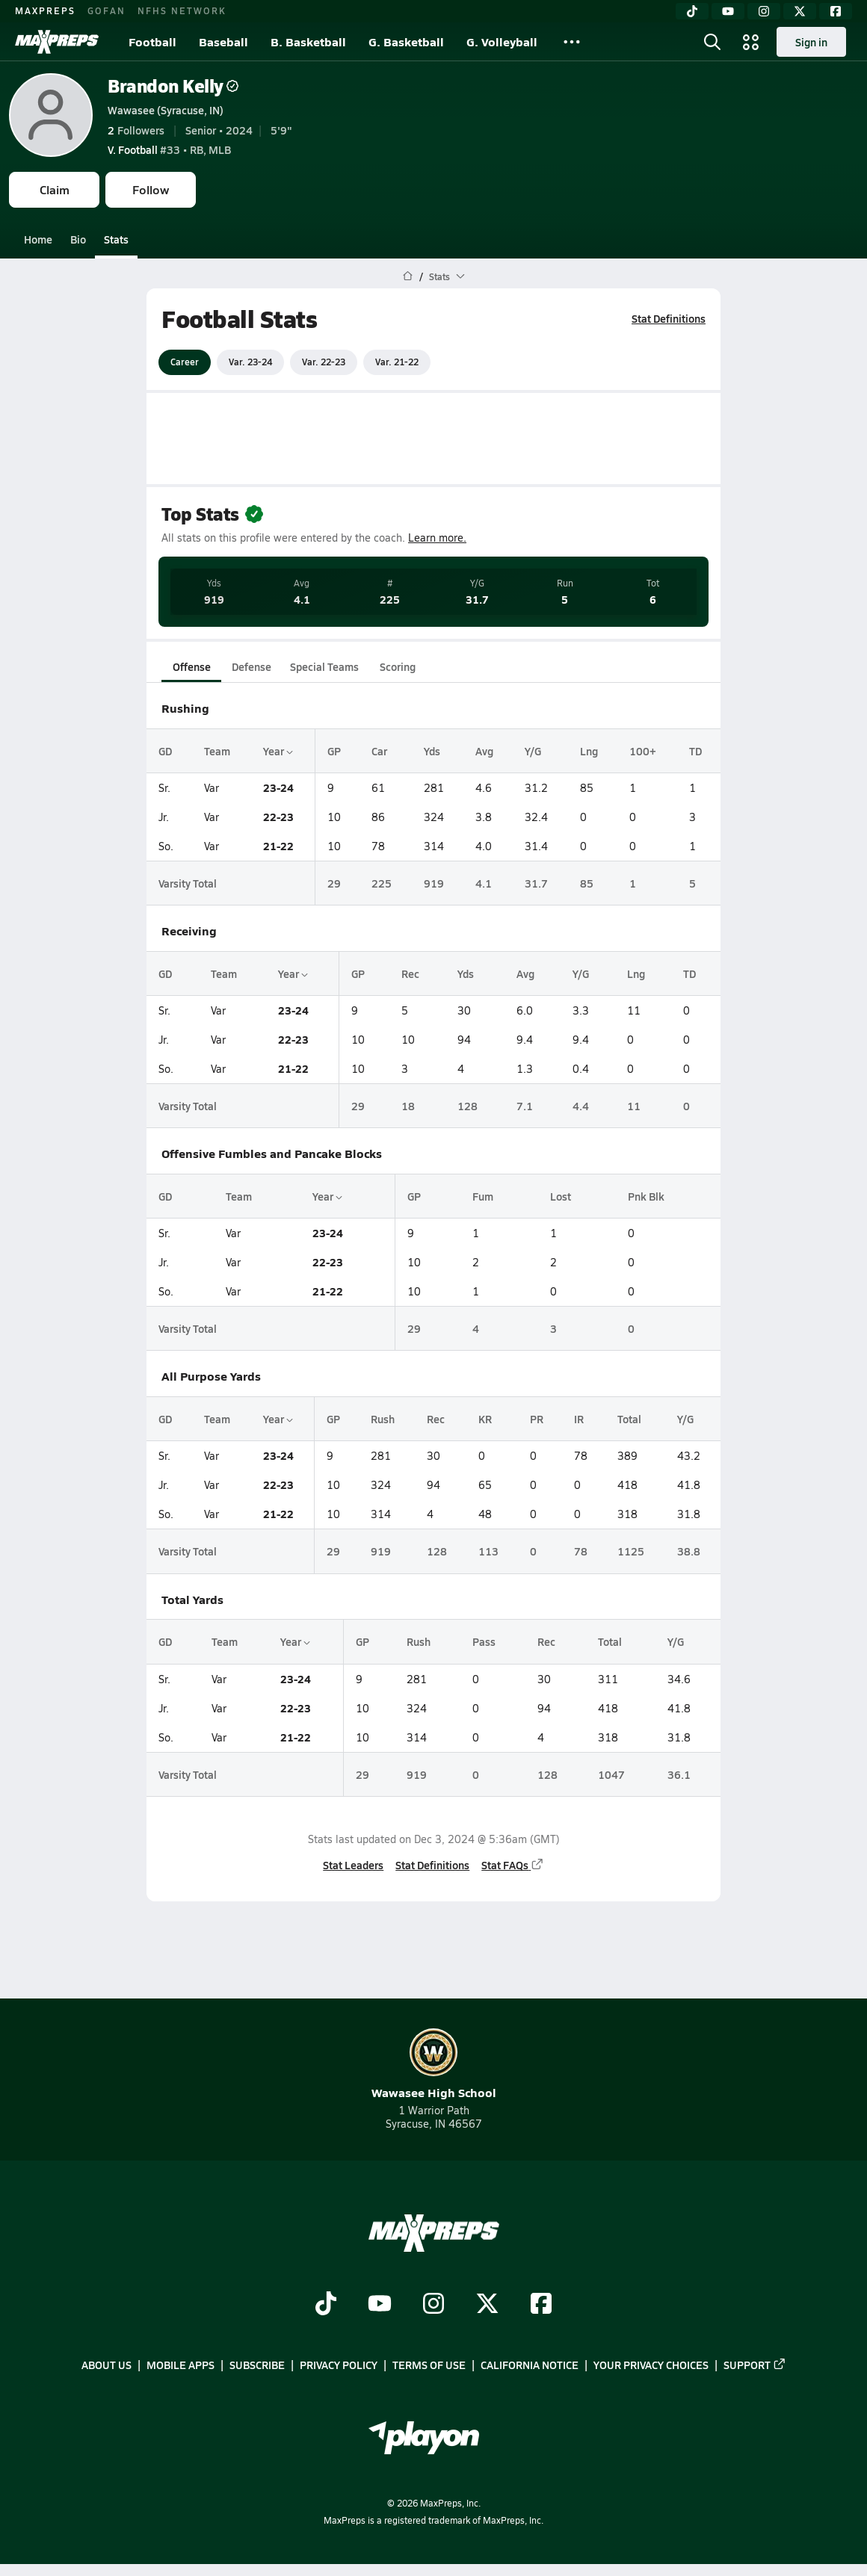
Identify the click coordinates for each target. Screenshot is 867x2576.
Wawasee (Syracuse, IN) (165, 110)
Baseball (223, 41)
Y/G (533, 751)
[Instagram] (763, 11)
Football (152, 41)
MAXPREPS (45, 10)
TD (695, 751)
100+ (642, 751)
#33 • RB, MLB (169, 149)
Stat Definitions (669, 318)
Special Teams (324, 666)
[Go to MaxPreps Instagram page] (433, 2304)
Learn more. (437, 537)
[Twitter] (799, 11)
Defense (251, 666)
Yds (432, 751)
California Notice (529, 2365)
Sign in (811, 41)
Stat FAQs (512, 1864)
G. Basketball (406, 41)
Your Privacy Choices (651, 2365)
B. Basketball (308, 41)
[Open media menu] (751, 41)
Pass (484, 1641)
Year (278, 751)
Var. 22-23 (323, 362)
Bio (78, 239)
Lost (560, 1196)
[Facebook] (835, 11)
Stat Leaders (353, 1864)
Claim (55, 189)
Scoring (398, 666)
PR (536, 1418)
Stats (116, 239)
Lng (589, 751)
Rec (410, 973)
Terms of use (429, 2365)
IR (579, 1418)
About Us (106, 2365)
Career (184, 362)
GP (334, 751)
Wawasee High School (433, 2064)
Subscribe (257, 2365)
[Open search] (712, 41)
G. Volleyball (501, 41)
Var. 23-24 (250, 362)
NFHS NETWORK (182, 10)
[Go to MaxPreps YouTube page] (380, 2304)
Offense (192, 666)
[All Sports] (571, 41)
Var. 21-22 (397, 362)
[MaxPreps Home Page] (407, 276)
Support (754, 2365)
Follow (150, 189)
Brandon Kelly (173, 85)
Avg (484, 751)
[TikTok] (692, 11)
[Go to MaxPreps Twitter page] (487, 2304)
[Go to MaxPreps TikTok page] (326, 2304)
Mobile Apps (180, 2365)
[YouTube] (728, 11)
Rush (383, 1418)
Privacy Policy (338, 2365)
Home (38, 239)
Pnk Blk (646, 1196)
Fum (482, 1196)
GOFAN (106, 10)
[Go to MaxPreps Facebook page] (541, 2304)
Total (629, 1418)
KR (485, 1418)
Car (379, 751)
